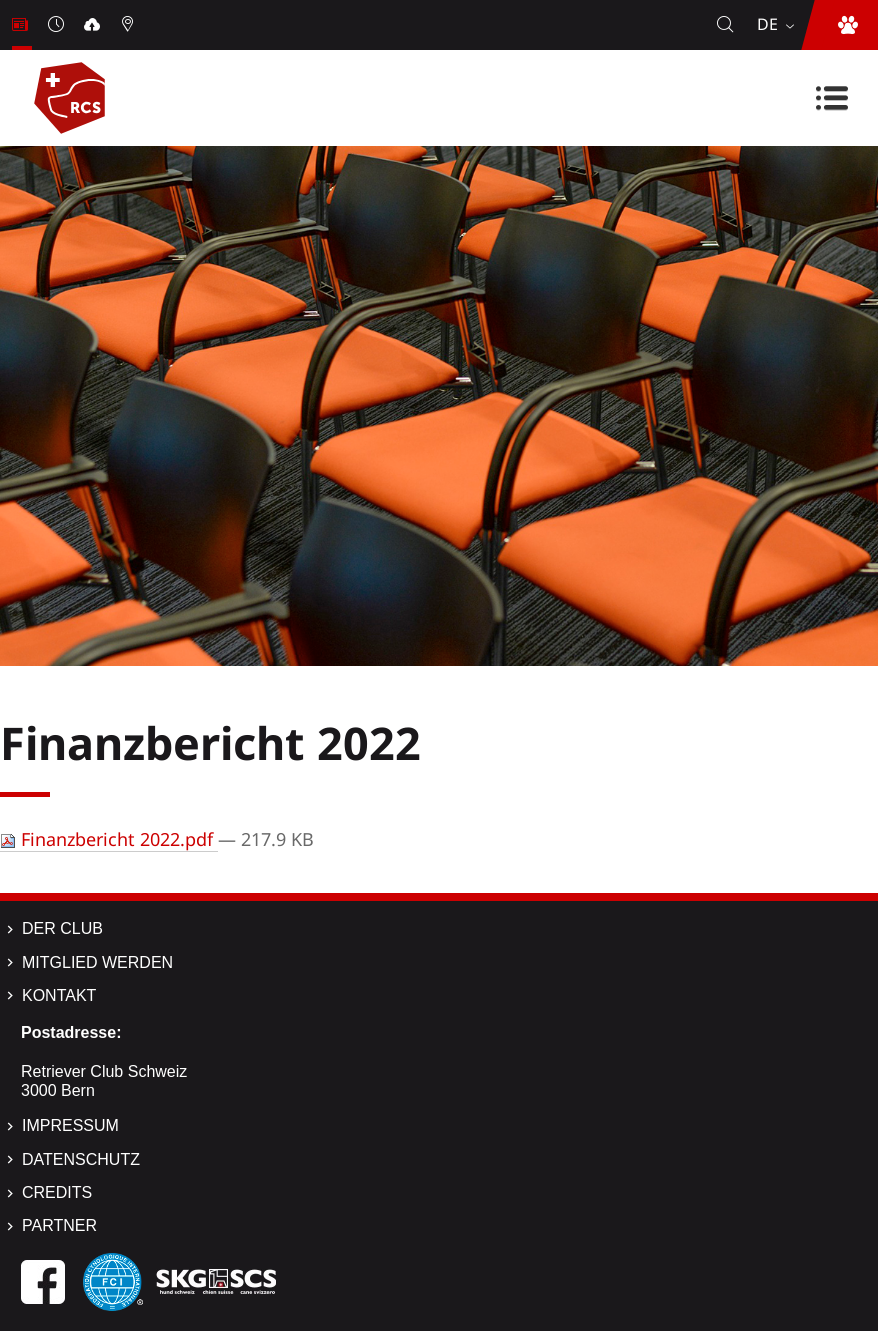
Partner (59, 1225)
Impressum (70, 1125)
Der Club (62, 928)
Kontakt (59, 995)
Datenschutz (81, 1159)
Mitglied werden (97, 962)
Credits (57, 1192)
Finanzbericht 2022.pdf (109, 839)
